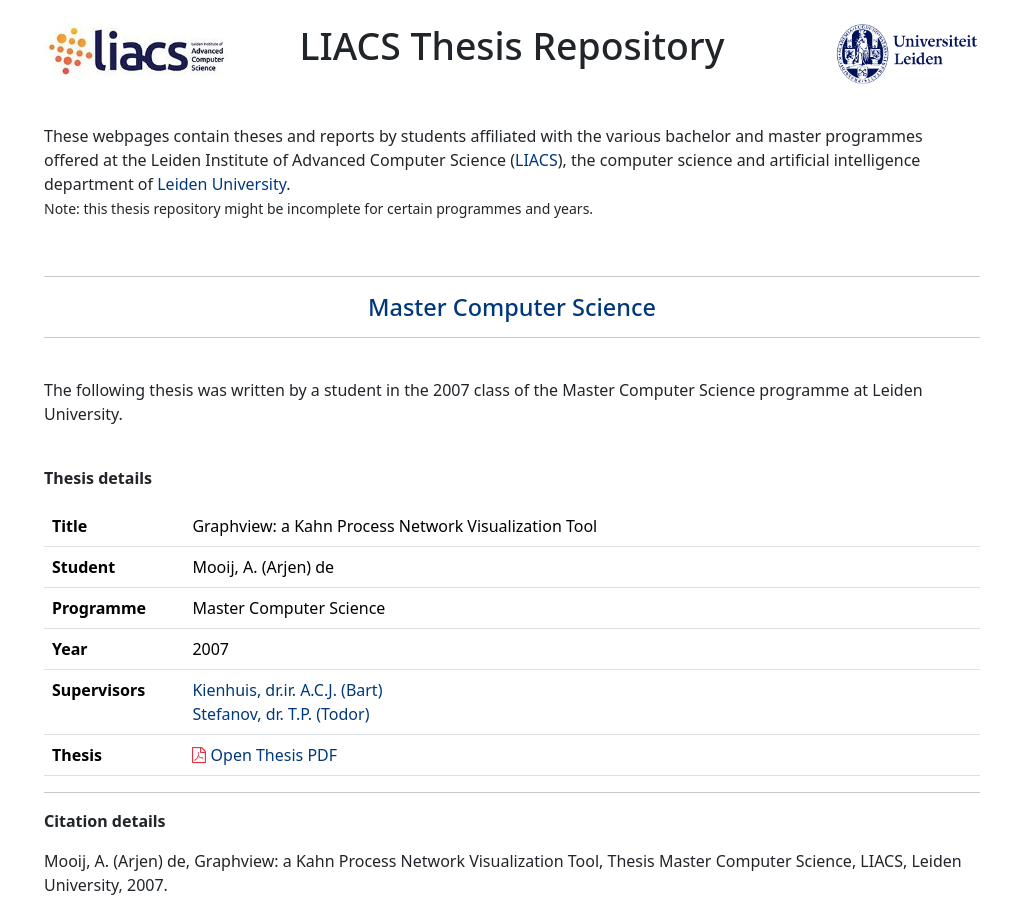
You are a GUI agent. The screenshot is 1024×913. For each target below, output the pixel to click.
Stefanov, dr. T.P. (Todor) (280, 714)
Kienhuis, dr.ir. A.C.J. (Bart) (287, 690)
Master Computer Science (512, 307)
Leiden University (221, 184)
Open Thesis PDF (274, 755)
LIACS (536, 160)
